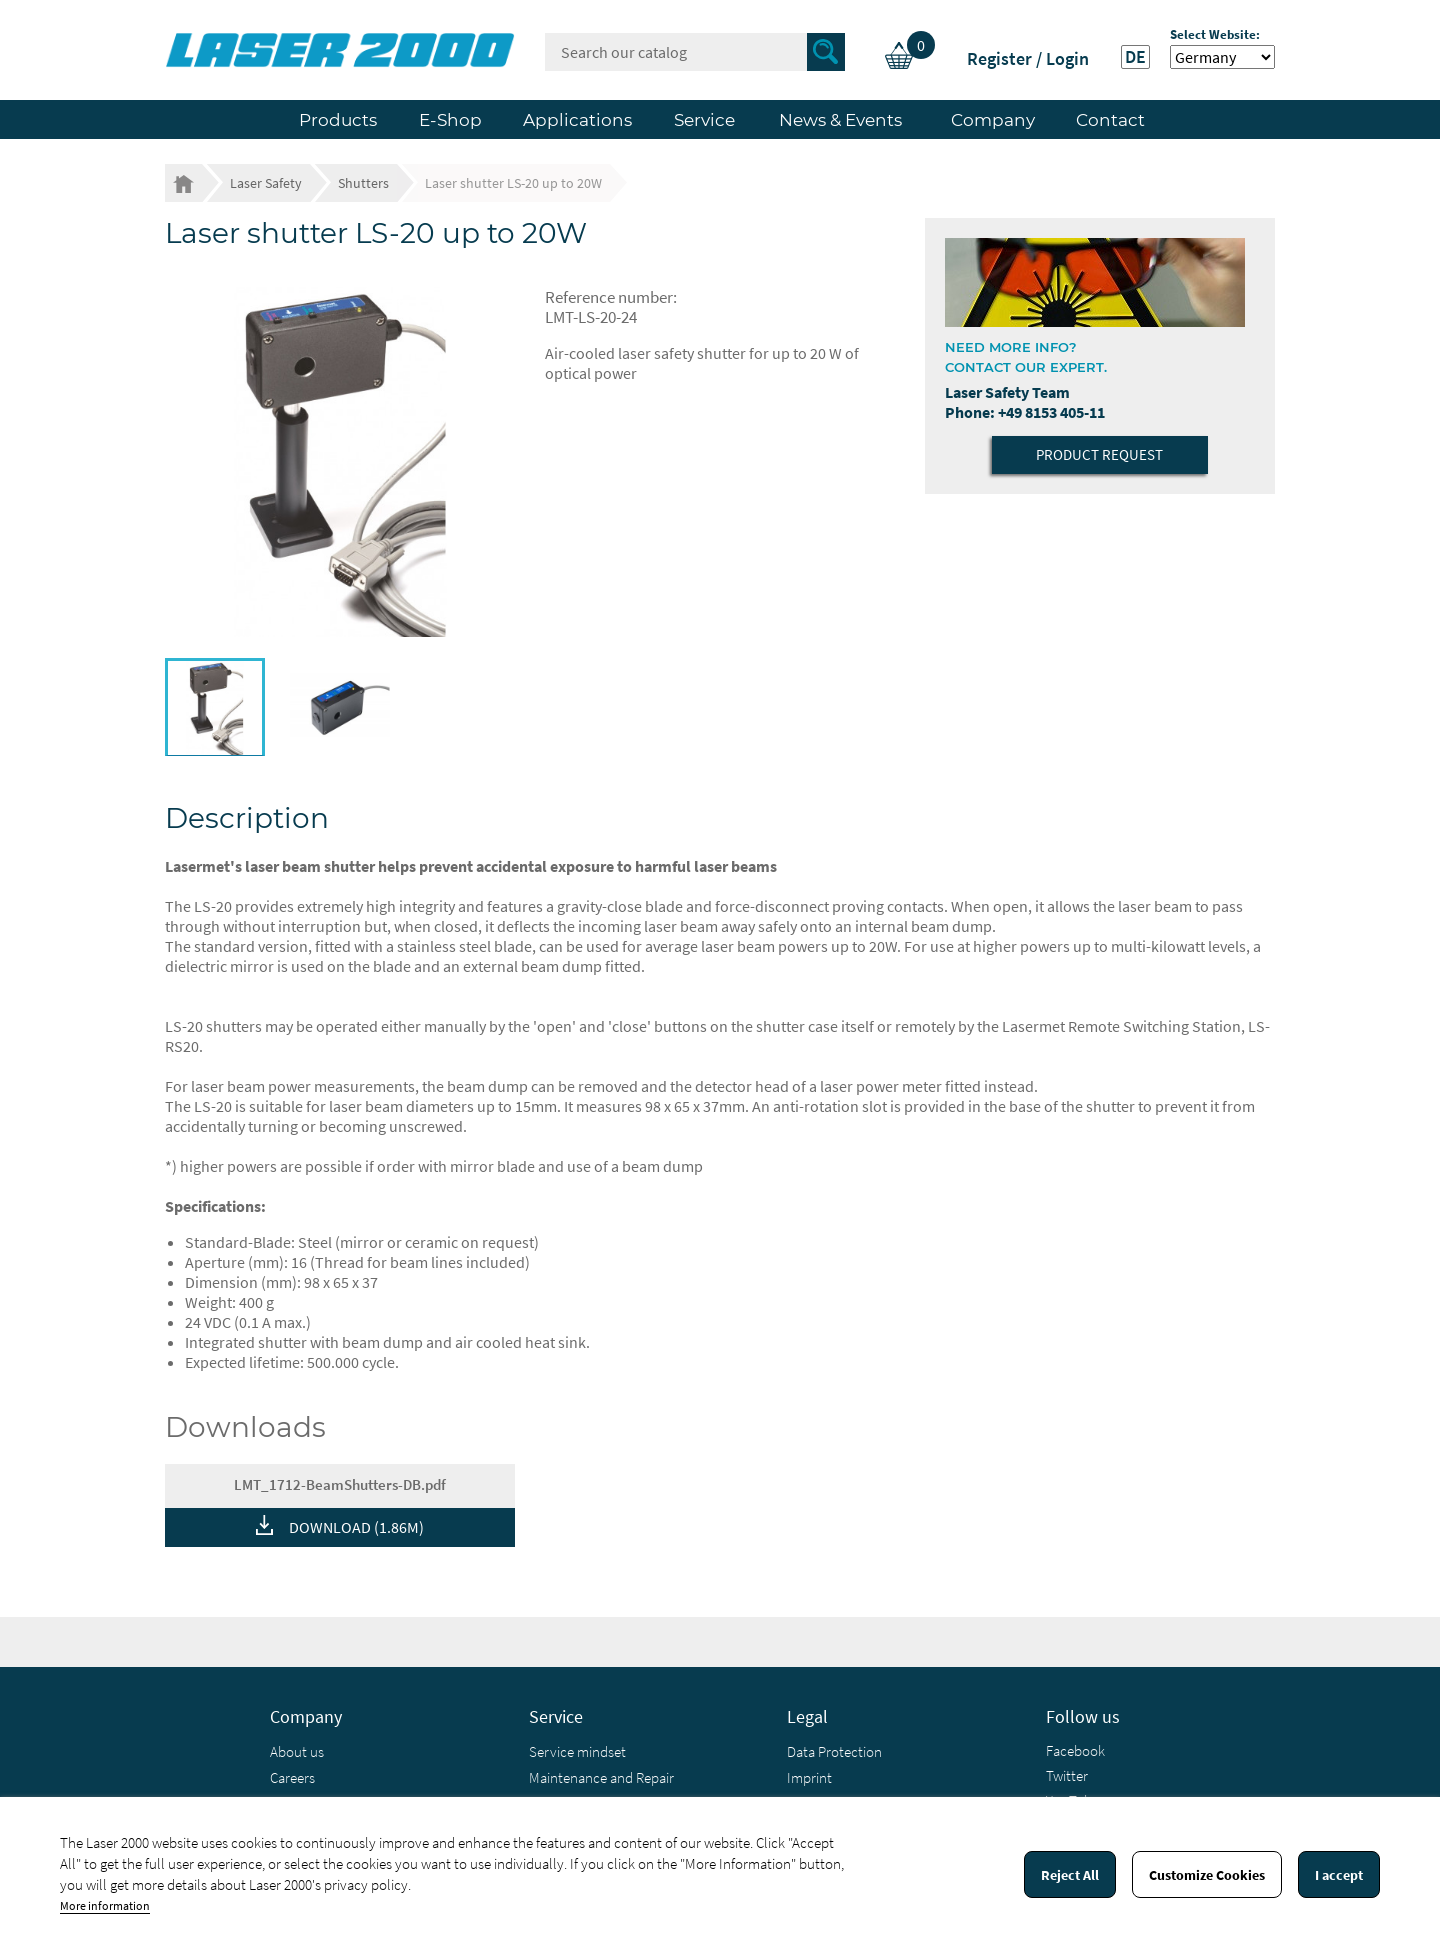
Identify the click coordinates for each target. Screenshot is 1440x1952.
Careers (292, 1777)
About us (297, 1751)
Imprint (809, 1777)
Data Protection (834, 1751)
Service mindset (577, 1751)
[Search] (695, 52)
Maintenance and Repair (601, 1777)
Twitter (1067, 1775)
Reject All (1070, 1875)
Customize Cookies (1207, 1875)
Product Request (1099, 454)
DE (1135, 57)
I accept (1339, 1875)
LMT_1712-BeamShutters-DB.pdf (340, 1484)
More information (105, 1905)
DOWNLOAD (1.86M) (356, 1527)
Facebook (1075, 1750)
